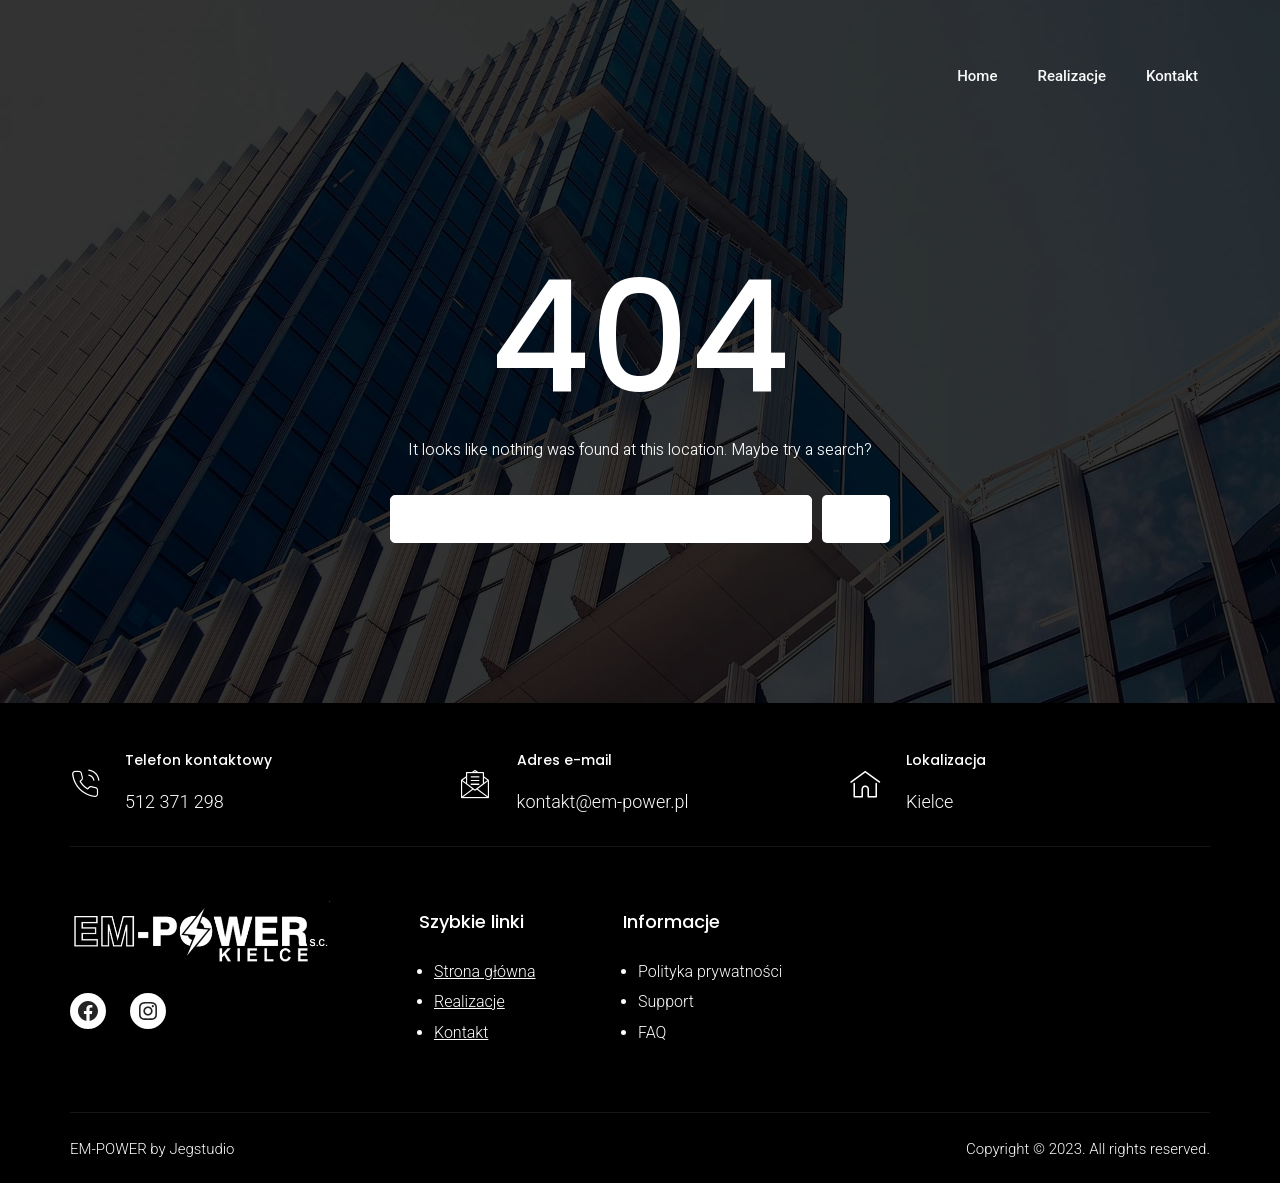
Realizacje (469, 1001)
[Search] (856, 519)
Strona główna (484, 971)
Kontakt (461, 1032)
